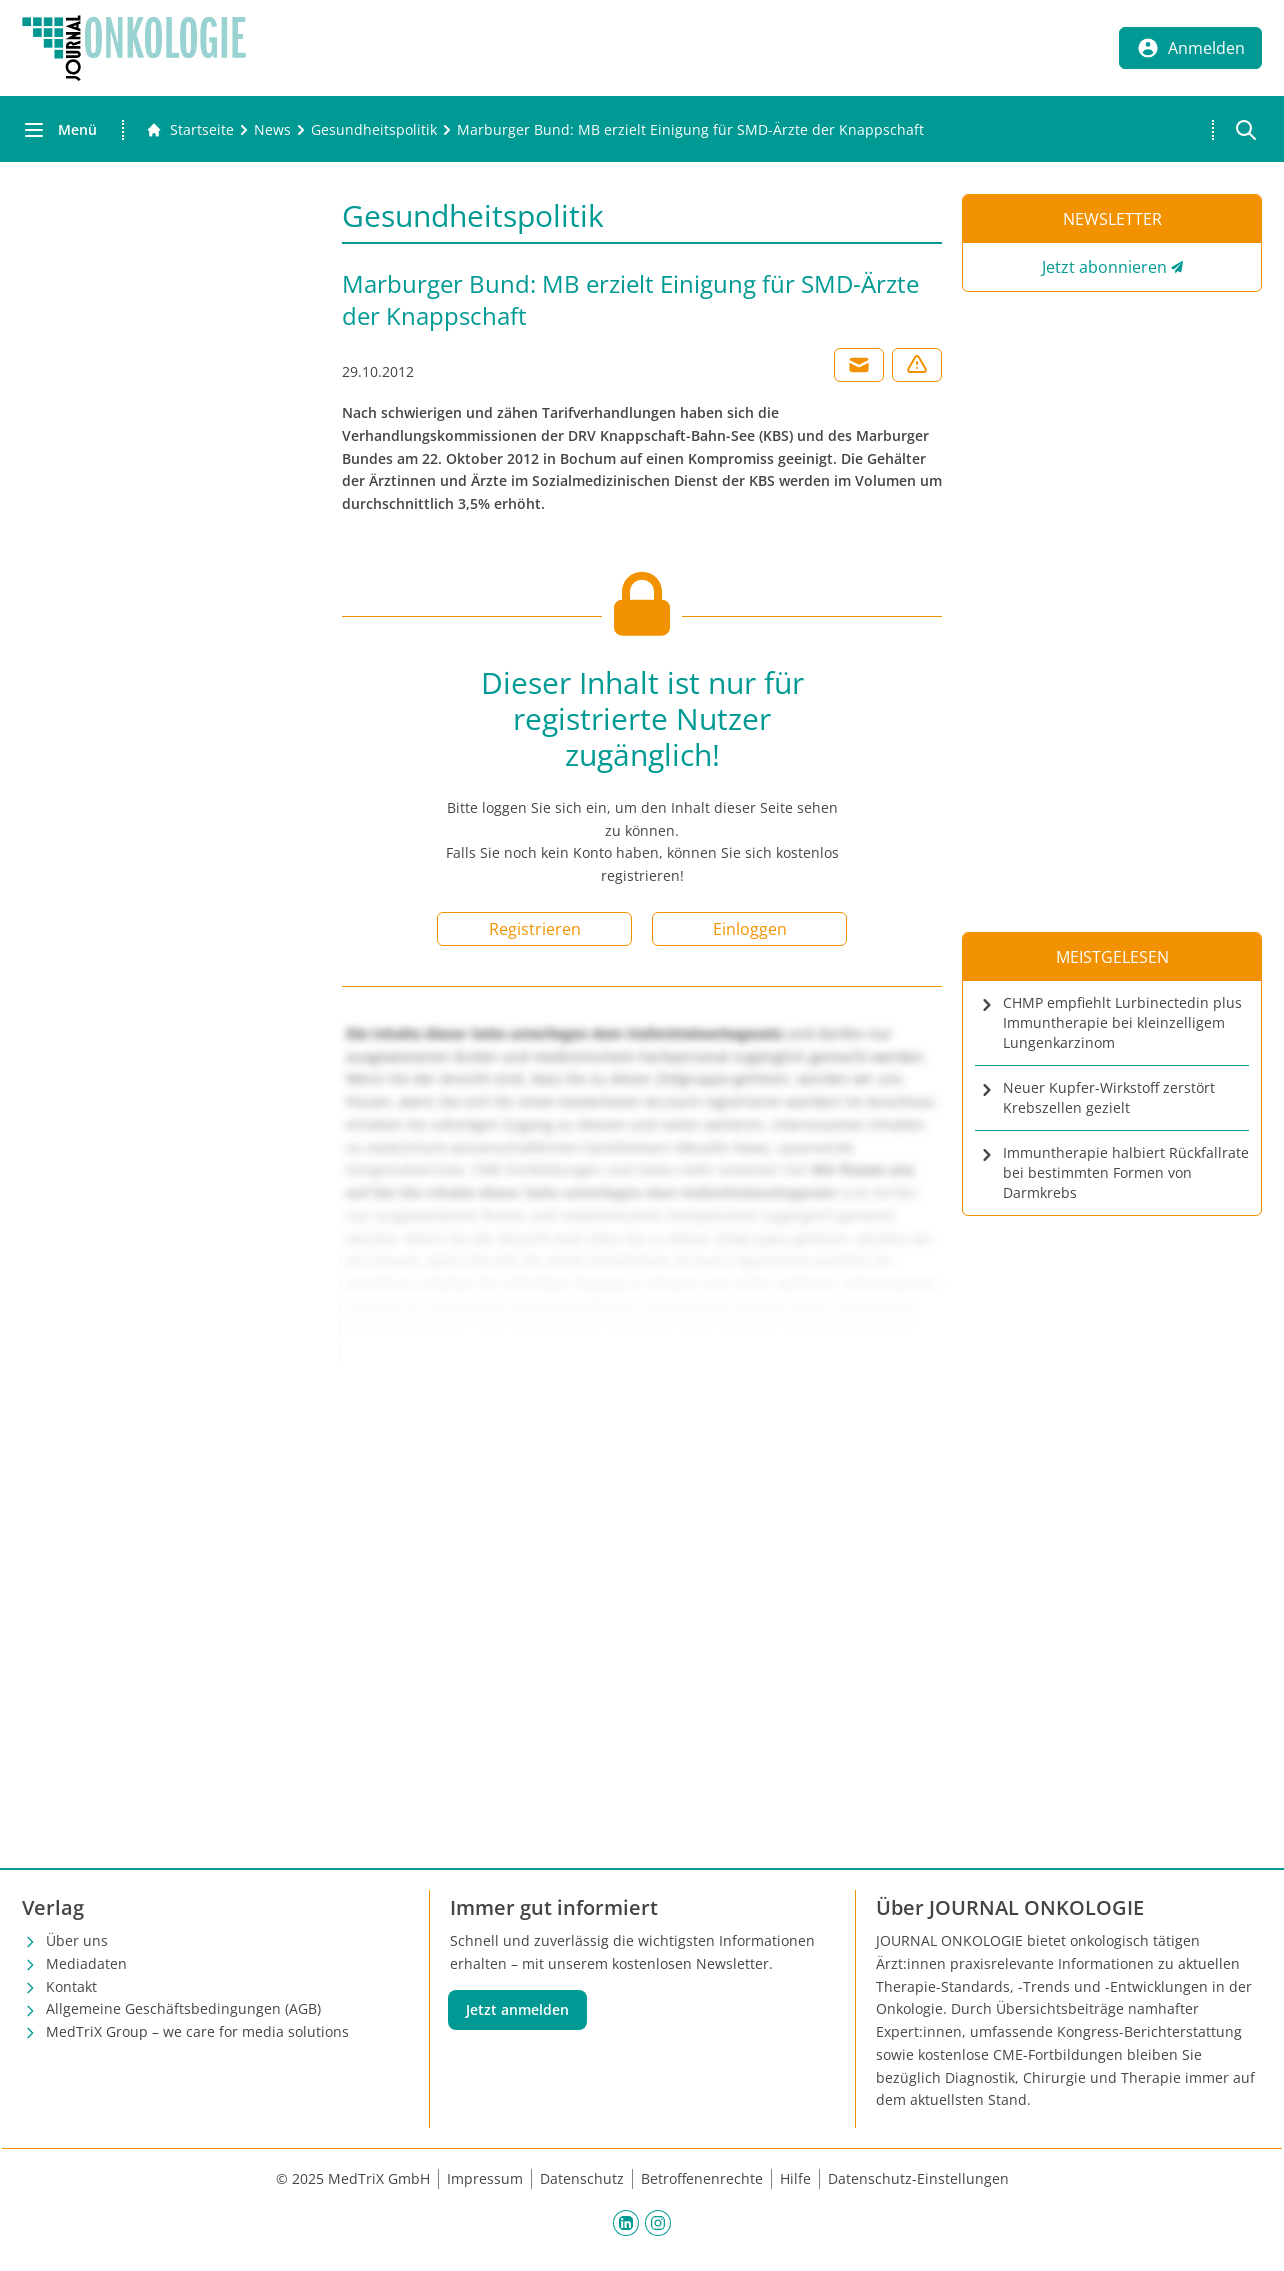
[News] (272, 130)
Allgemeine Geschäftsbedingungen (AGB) (183, 2008)
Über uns (77, 1940)
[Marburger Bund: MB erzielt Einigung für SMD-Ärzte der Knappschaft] (690, 130)
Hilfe (795, 2178)
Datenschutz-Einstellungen (918, 2178)
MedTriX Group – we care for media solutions (197, 2031)
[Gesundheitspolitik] (374, 130)
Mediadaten (86, 1963)
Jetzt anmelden (517, 2009)
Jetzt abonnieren (1104, 267)
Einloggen (750, 929)
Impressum (485, 2178)
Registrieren (535, 929)
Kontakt (71, 1986)
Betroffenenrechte (702, 2178)
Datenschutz (582, 2178)
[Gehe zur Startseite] (190, 130)
